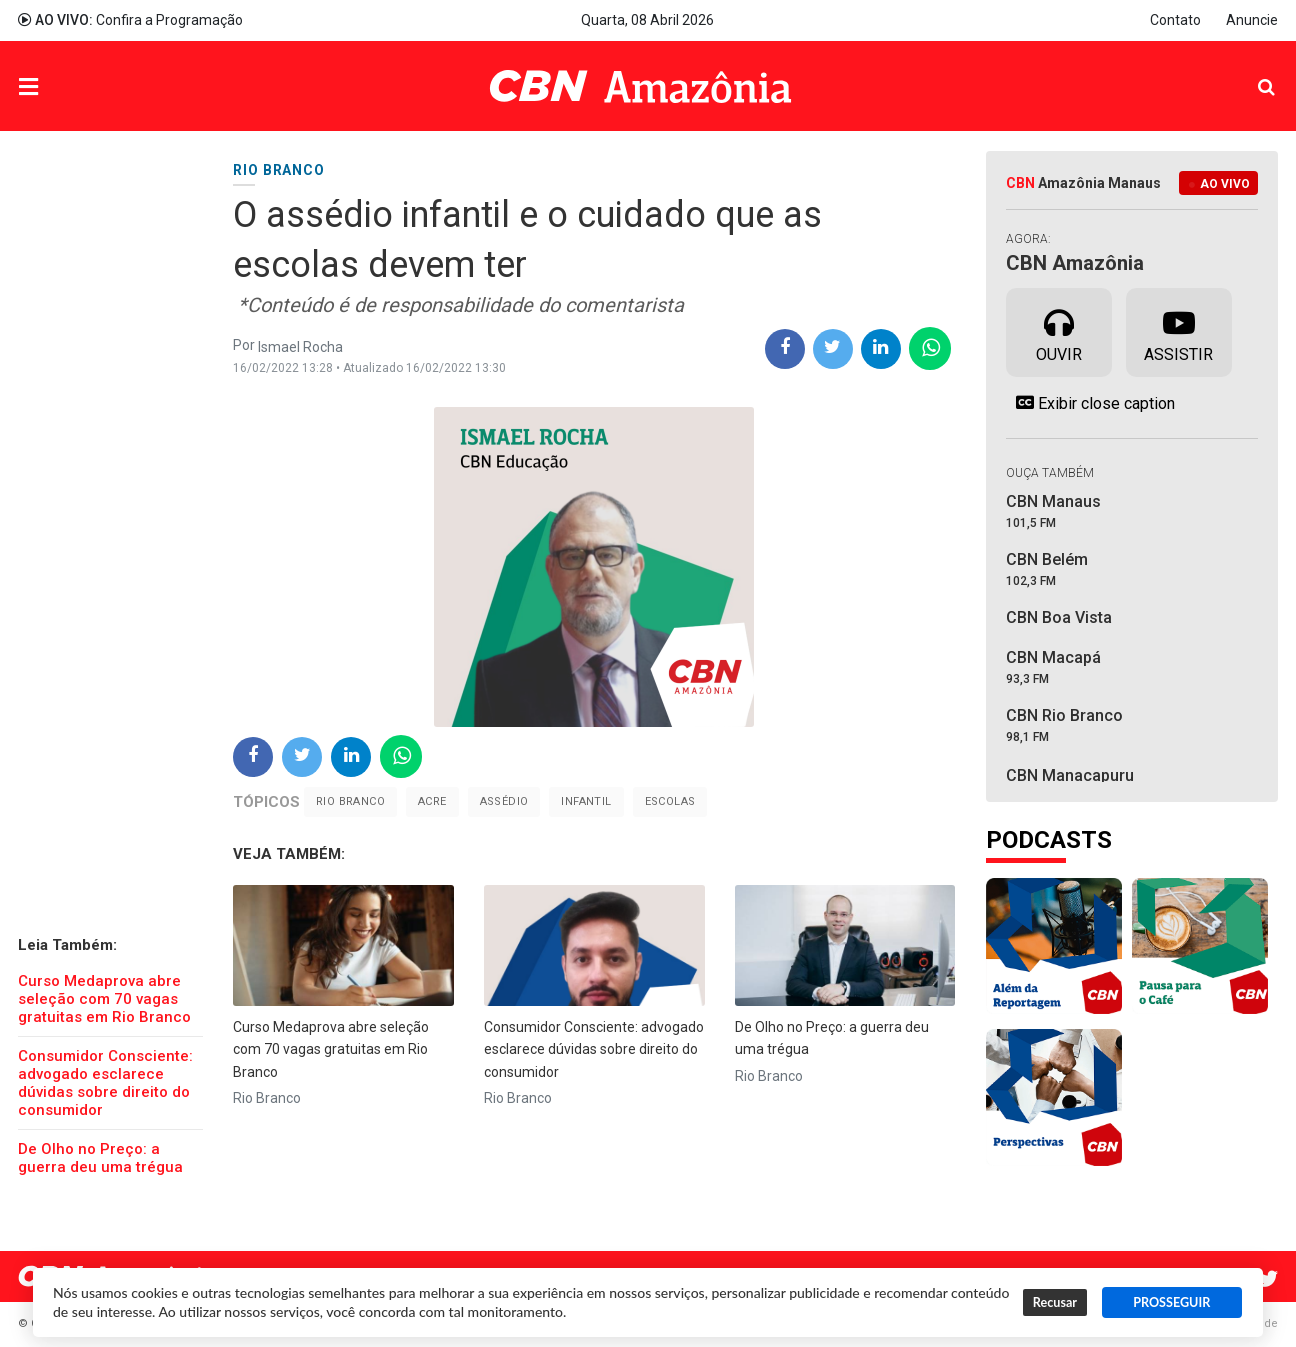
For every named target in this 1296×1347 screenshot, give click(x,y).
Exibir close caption (1090, 403)
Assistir (1178, 331)
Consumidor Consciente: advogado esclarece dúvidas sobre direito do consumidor (105, 1083)
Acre (432, 801)
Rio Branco (350, 801)
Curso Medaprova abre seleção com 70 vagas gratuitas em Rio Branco (104, 999)
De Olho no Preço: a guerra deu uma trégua (100, 1158)
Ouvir (1059, 331)
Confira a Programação (130, 20)
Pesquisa (1250, 71)
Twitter (1268, 1279)
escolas (670, 801)
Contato (1175, 20)
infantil (586, 801)
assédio (504, 801)
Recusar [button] (1055, 1302)
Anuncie (1252, 20)
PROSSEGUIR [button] (1171, 1302)
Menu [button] (69, 88)
